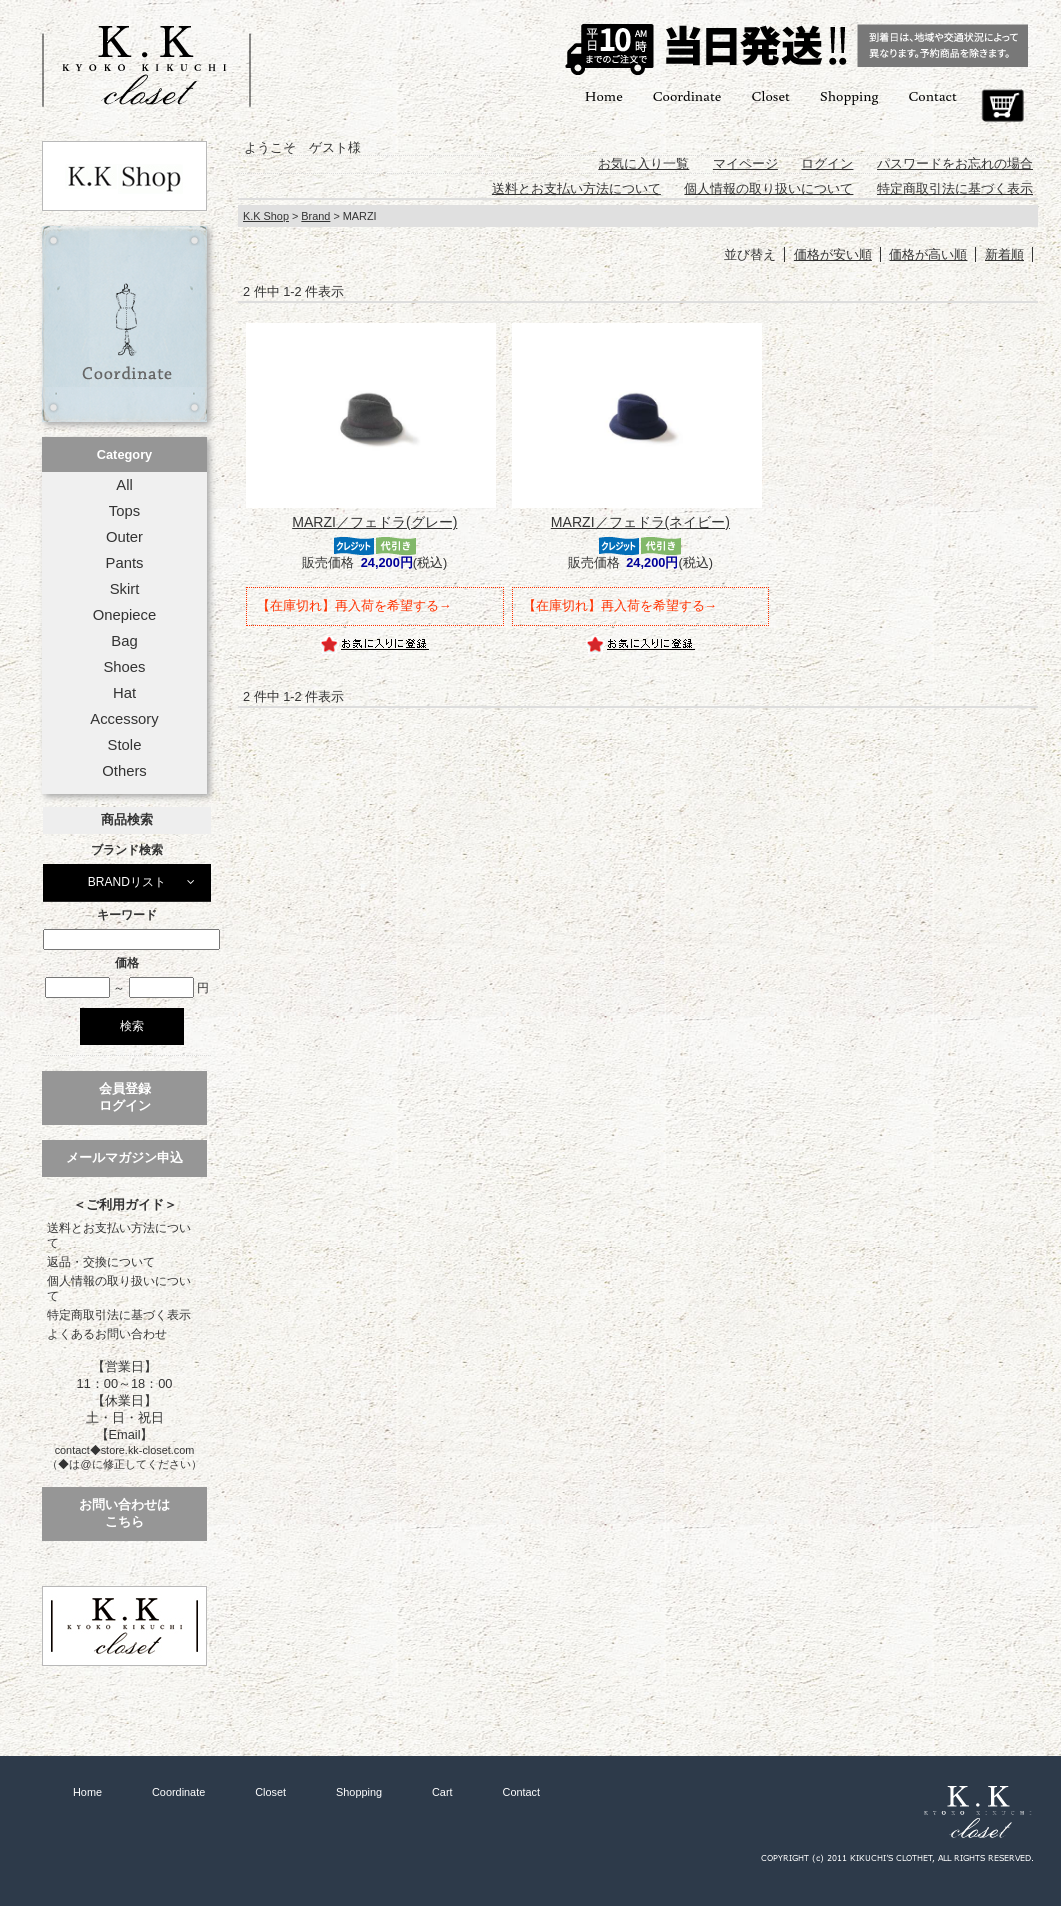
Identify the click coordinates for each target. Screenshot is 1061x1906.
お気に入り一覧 (643, 163)
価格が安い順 (833, 254)
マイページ (745, 163)
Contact (933, 95)
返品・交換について (101, 1262)
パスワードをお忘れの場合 (955, 163)
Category (124, 454)
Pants (125, 563)
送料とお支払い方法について (119, 1235)
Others (124, 771)
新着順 (1004, 254)
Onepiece (124, 615)
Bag (124, 641)
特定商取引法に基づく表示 (119, 1315)
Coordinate (687, 95)
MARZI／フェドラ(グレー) (374, 522)
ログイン (827, 163)
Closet (770, 95)
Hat (124, 693)
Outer (124, 537)
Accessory (124, 719)
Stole (125, 745)
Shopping (849, 95)
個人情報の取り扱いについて (119, 1288)
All (124, 485)
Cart (1002, 106)
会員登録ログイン (125, 1097)
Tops (124, 511)
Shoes (124, 667)
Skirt (125, 589)
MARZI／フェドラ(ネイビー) (640, 522)
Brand (315, 216)
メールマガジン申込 (124, 1157)
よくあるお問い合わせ (107, 1334)
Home (604, 95)
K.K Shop (266, 216)
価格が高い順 (928, 254)
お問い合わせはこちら (124, 1513)
